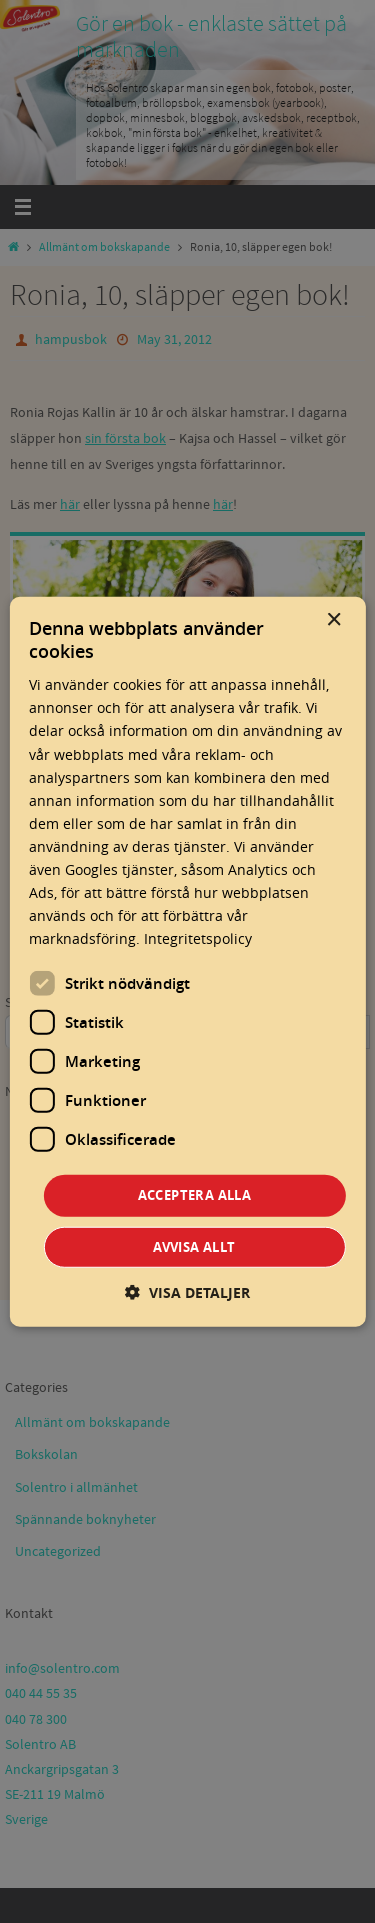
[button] (187, 1292)
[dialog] (187, 961)
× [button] (333, 619)
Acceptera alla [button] (195, 1195)
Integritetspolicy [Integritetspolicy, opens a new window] (198, 938)
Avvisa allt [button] (194, 1247)
